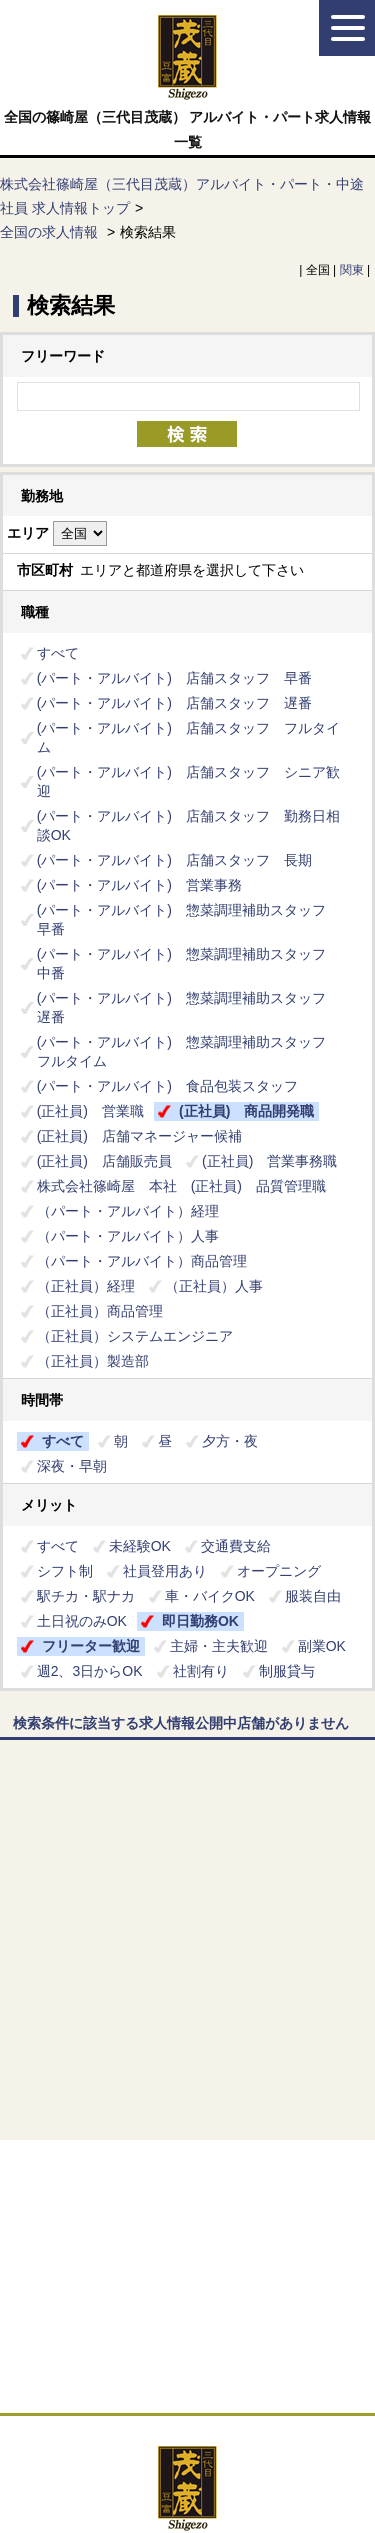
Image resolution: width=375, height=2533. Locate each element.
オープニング (279, 1571)
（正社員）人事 (214, 1286)
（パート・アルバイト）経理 (135, 1211)
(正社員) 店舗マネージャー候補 (139, 1136)
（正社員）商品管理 (100, 1311)
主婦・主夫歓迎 (219, 1646)
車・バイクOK (210, 1596)
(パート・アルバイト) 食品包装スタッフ (167, 1086)
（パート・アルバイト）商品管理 (142, 1261)
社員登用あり (165, 1571)
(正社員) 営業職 (90, 1111)
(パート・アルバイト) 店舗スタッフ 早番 (174, 678)
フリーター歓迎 (91, 1646)
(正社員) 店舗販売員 (104, 1161)
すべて (58, 653)
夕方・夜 (230, 1441)
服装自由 (313, 1596)
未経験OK (140, 1546)
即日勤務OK (200, 1621)
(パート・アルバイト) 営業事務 (139, 885)
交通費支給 (236, 1546)
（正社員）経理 (86, 1286)
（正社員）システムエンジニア (135, 1336)
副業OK (322, 1646)
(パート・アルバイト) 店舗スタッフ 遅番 (174, 703)
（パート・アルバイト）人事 (128, 1236)
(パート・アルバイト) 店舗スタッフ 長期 (174, 860)
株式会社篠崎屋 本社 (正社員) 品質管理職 (181, 1186)
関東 (352, 270)
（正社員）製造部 (93, 1361)
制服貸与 (287, 1671)
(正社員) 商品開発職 (246, 1111)
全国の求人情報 (51, 232)
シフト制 (65, 1571)
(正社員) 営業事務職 (269, 1161)
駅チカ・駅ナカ (86, 1596)
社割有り (201, 1671)
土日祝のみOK (82, 1621)
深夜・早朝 (72, 1466)
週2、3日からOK (90, 1671)
